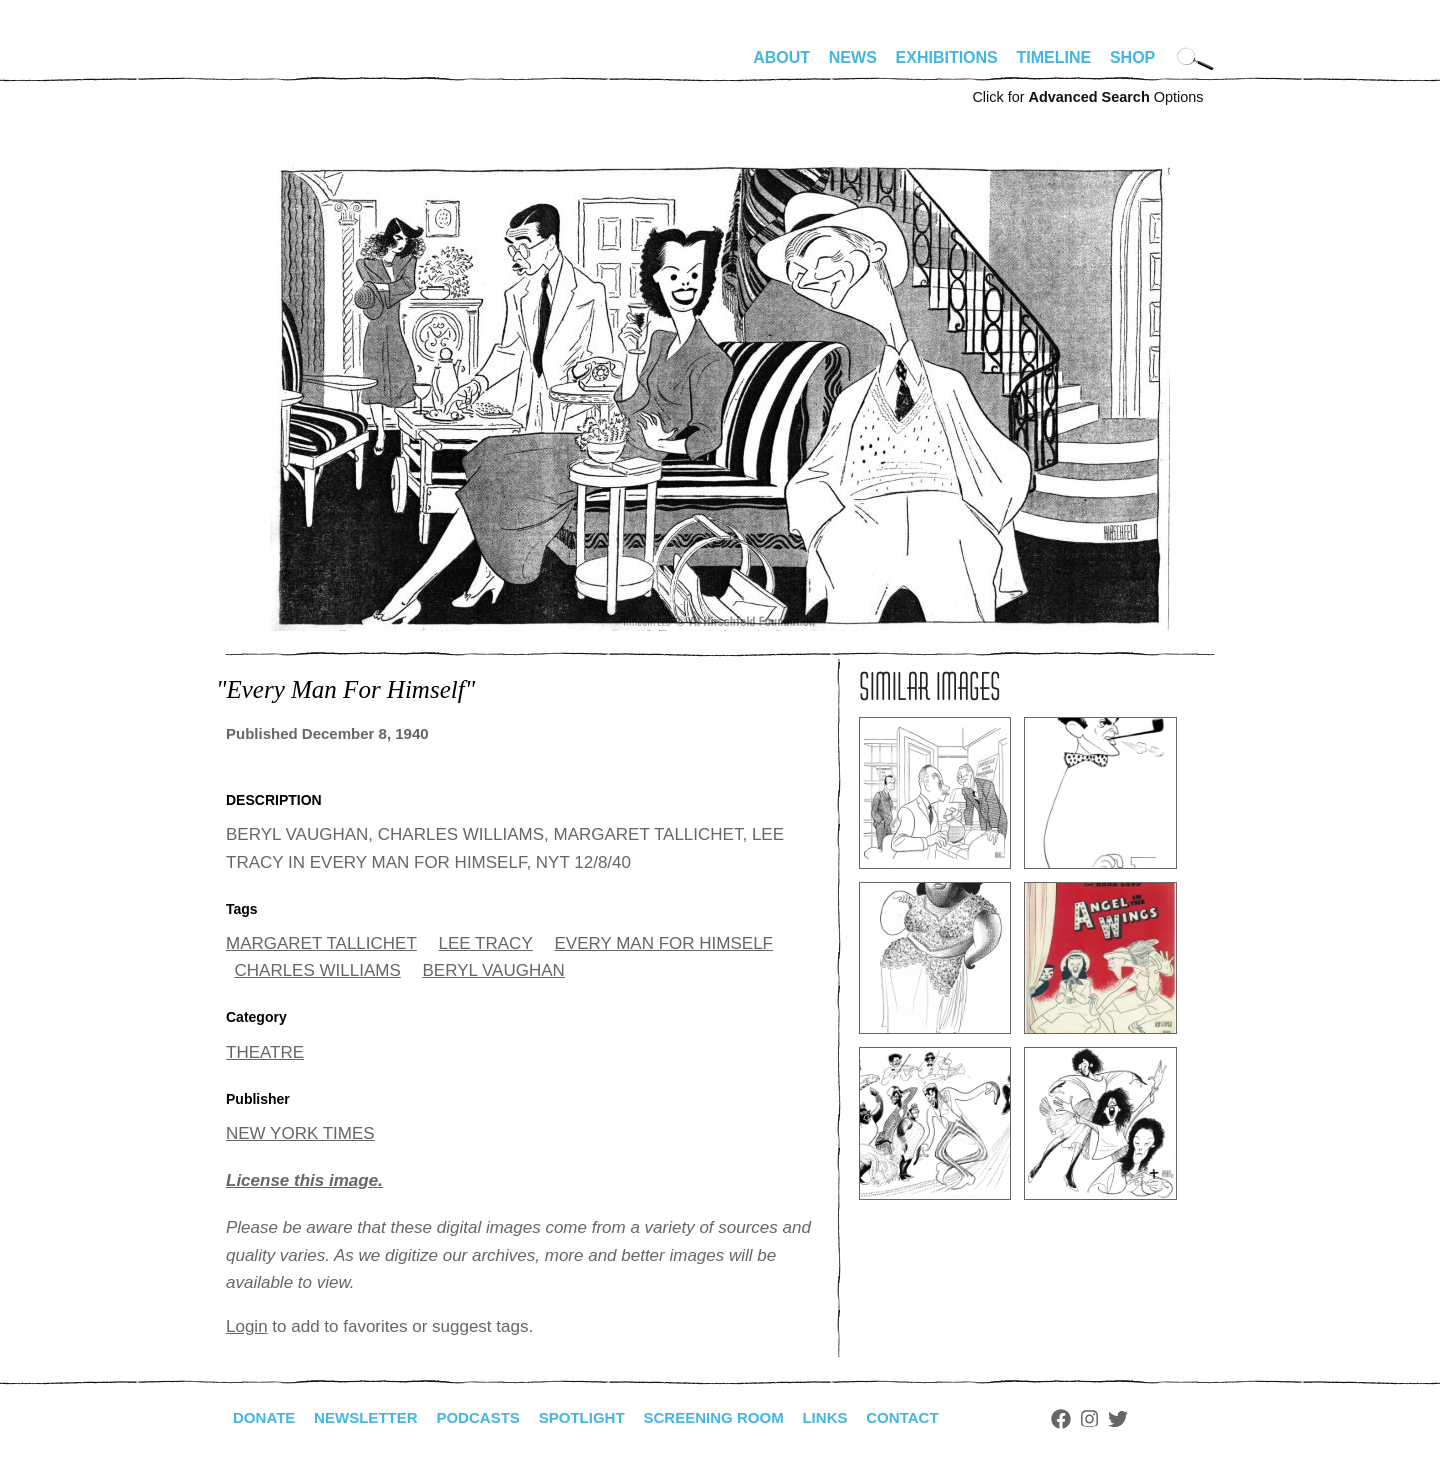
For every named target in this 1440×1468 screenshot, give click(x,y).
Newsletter (373, 1417)
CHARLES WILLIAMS (318, 970)
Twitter (1156, 1419)
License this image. (304, 1180)
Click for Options (1087, 97)
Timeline (1054, 57)
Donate (266, 1417)
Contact (938, 1417)
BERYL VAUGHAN (494, 970)
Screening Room (739, 1417)
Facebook (1099, 1419)
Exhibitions (947, 57)
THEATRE (265, 1052)
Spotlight (601, 1417)
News (853, 57)
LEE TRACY (486, 943)
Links (857, 1417)
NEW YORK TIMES (300, 1133)
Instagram (1127, 1419)
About (781, 57)
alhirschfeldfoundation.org (286, 66)
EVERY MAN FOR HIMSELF (663, 943)
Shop (1132, 57)
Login (247, 1326)
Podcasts (491, 1417)
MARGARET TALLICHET (321, 943)
